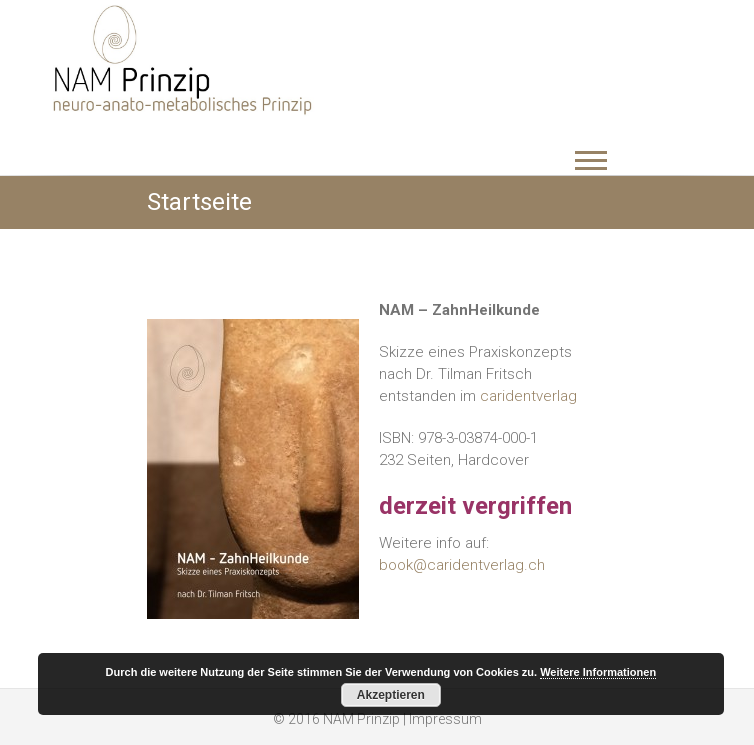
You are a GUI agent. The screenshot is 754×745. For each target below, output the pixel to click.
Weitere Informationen (598, 672)
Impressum (445, 719)
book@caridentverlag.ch (462, 565)
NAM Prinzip (361, 719)
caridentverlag (528, 396)
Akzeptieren (391, 695)
